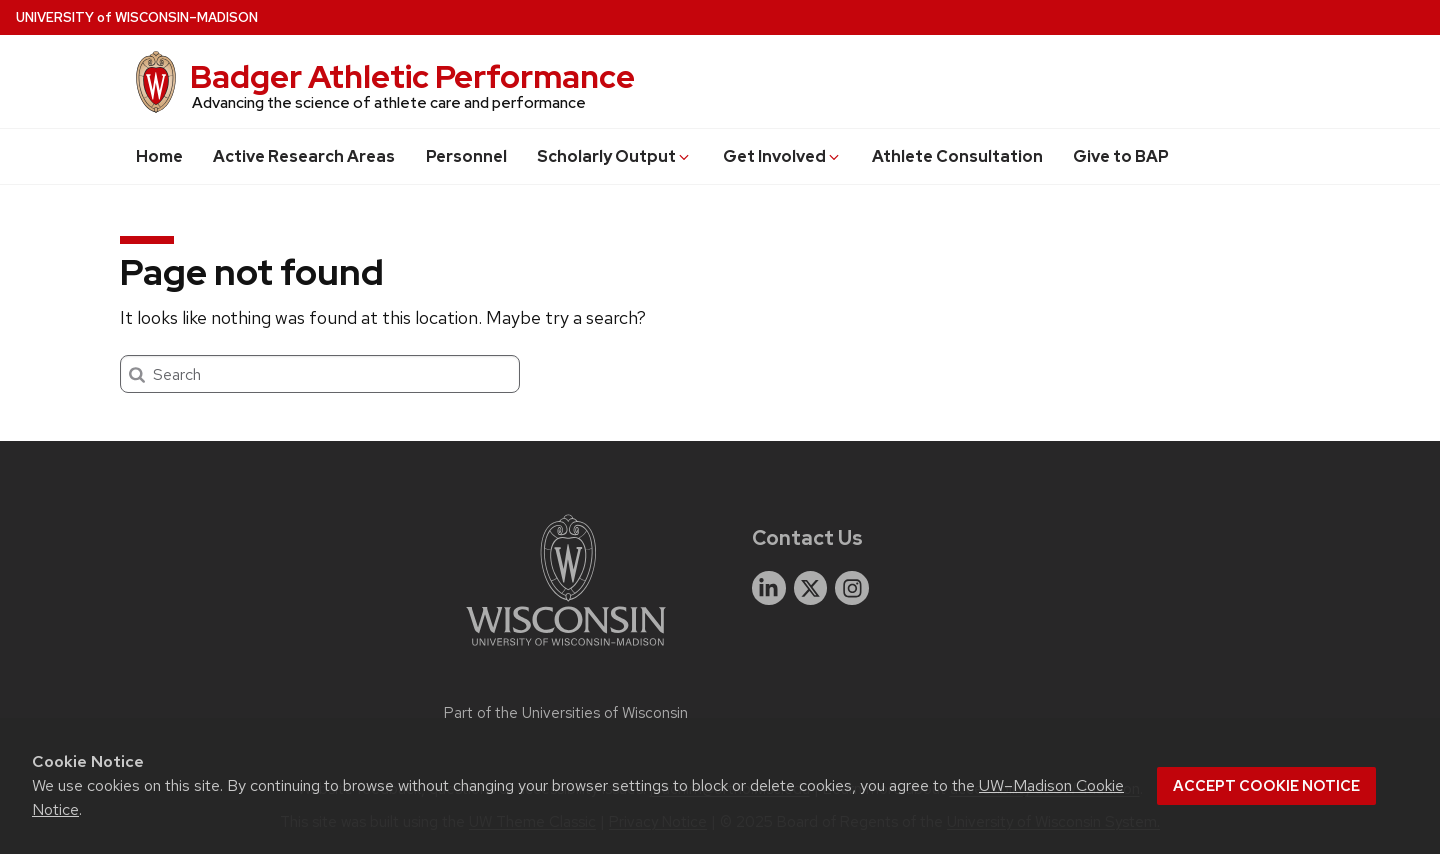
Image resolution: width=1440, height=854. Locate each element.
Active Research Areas (304, 156)
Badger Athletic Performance (412, 76)
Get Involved (782, 156)
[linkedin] (769, 588)
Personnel (466, 156)
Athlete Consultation (957, 156)
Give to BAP (1121, 156)
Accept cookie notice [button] (1266, 786)
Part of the (566, 713)
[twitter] (811, 588)
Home (159, 156)
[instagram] (852, 588)
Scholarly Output (614, 156)
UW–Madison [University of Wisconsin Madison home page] (137, 17)
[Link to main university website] (566, 649)
